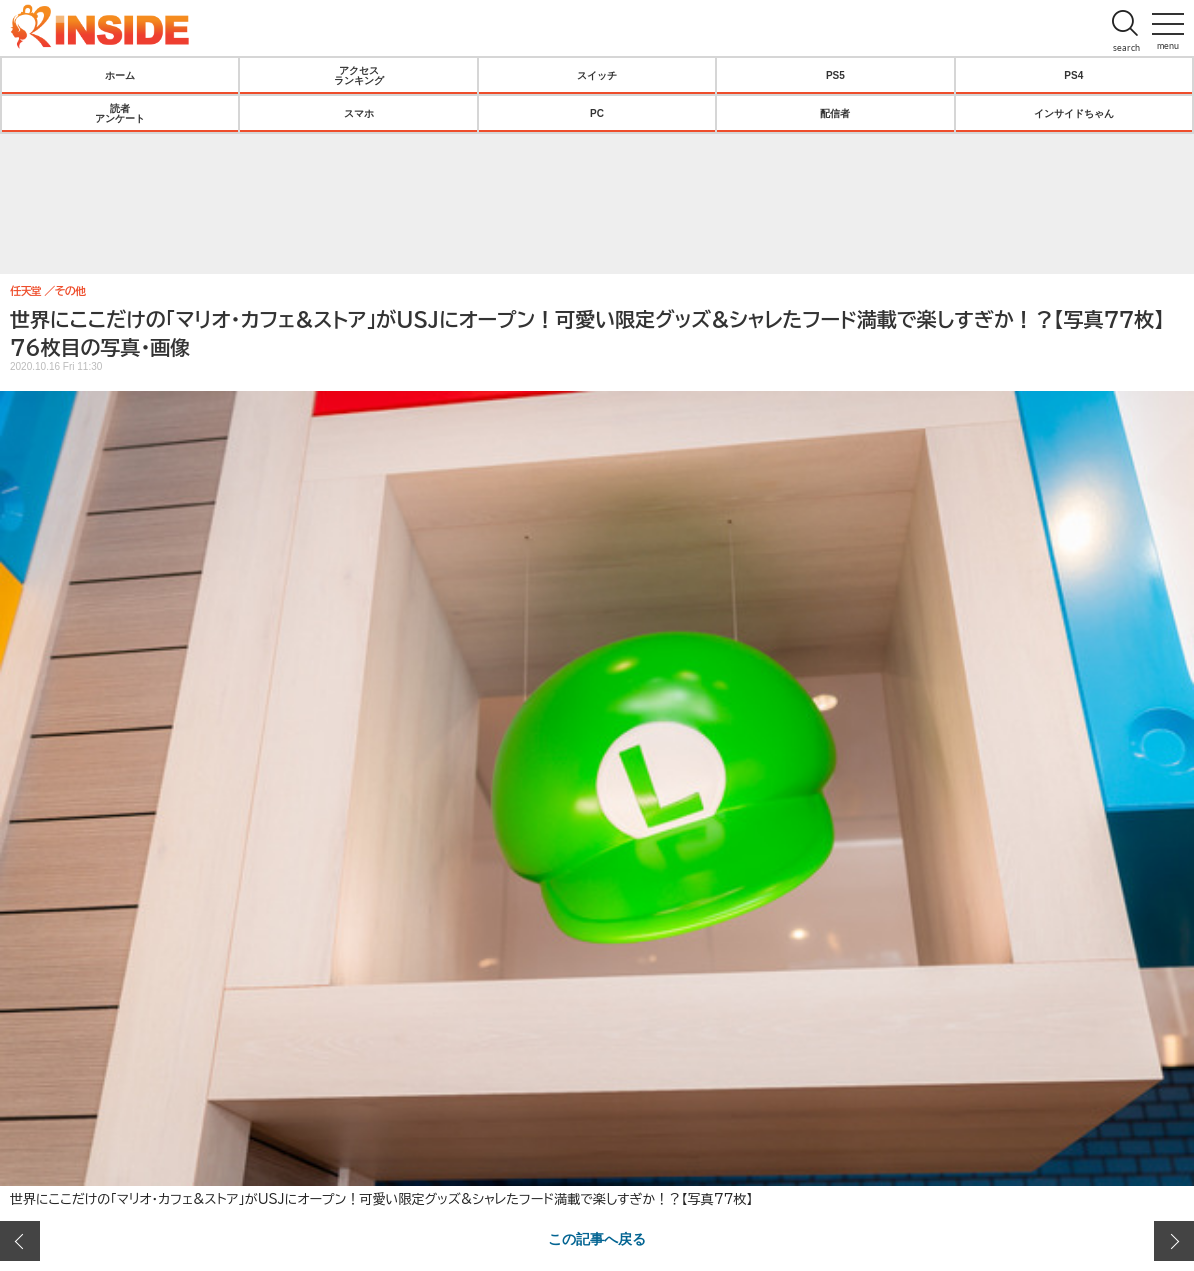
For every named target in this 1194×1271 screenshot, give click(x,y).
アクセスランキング (359, 75)
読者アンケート (120, 113)
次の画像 (1174, 1241)
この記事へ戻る (597, 1238)
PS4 (1073, 75)
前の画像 (20, 1241)
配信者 (835, 113)
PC (597, 113)
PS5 (835, 75)
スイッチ (597, 75)
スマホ (359, 113)
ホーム (120, 75)
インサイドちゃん (1074, 113)
